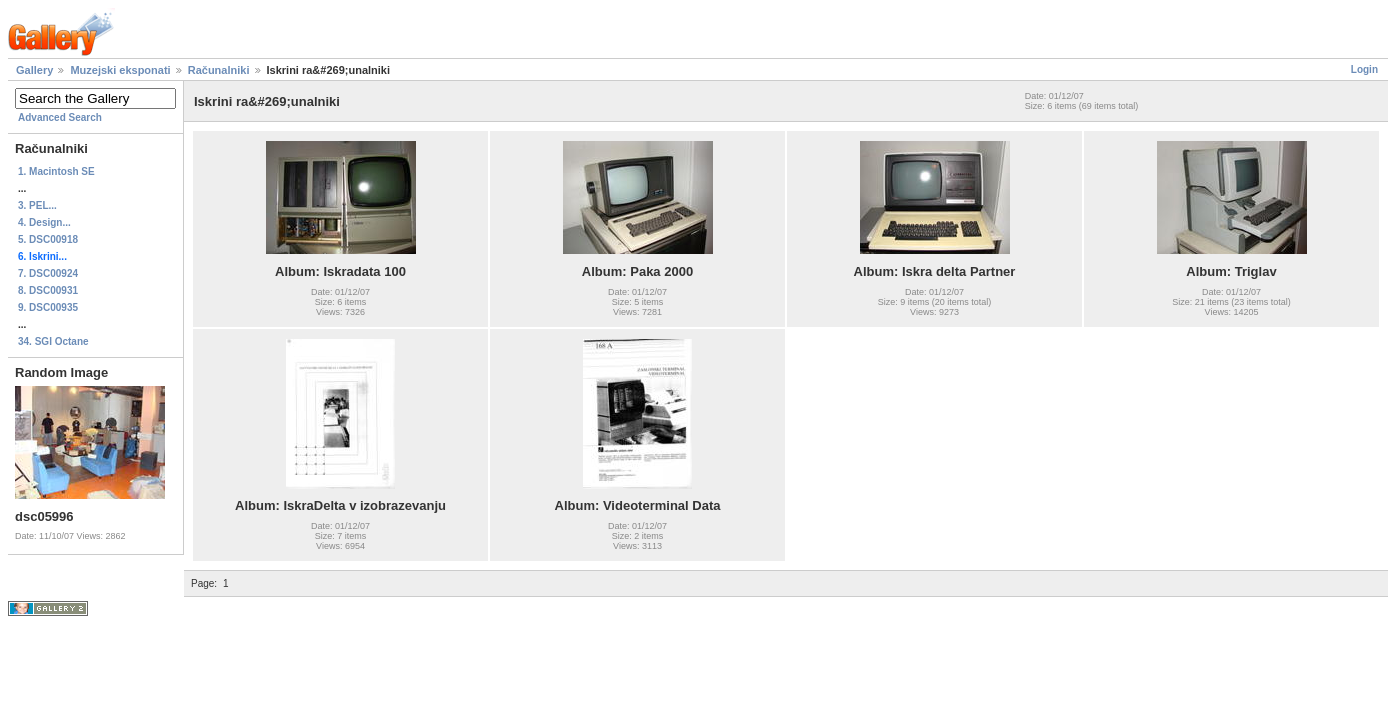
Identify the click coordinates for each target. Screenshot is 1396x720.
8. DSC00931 (48, 290)
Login (1364, 69)
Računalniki (219, 70)
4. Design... (44, 222)
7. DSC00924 (48, 273)
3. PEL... (37, 205)
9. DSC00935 (48, 307)
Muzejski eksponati (120, 70)
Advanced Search (60, 117)
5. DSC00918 (48, 239)
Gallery (34, 70)
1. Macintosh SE (56, 171)
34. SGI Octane (53, 341)
